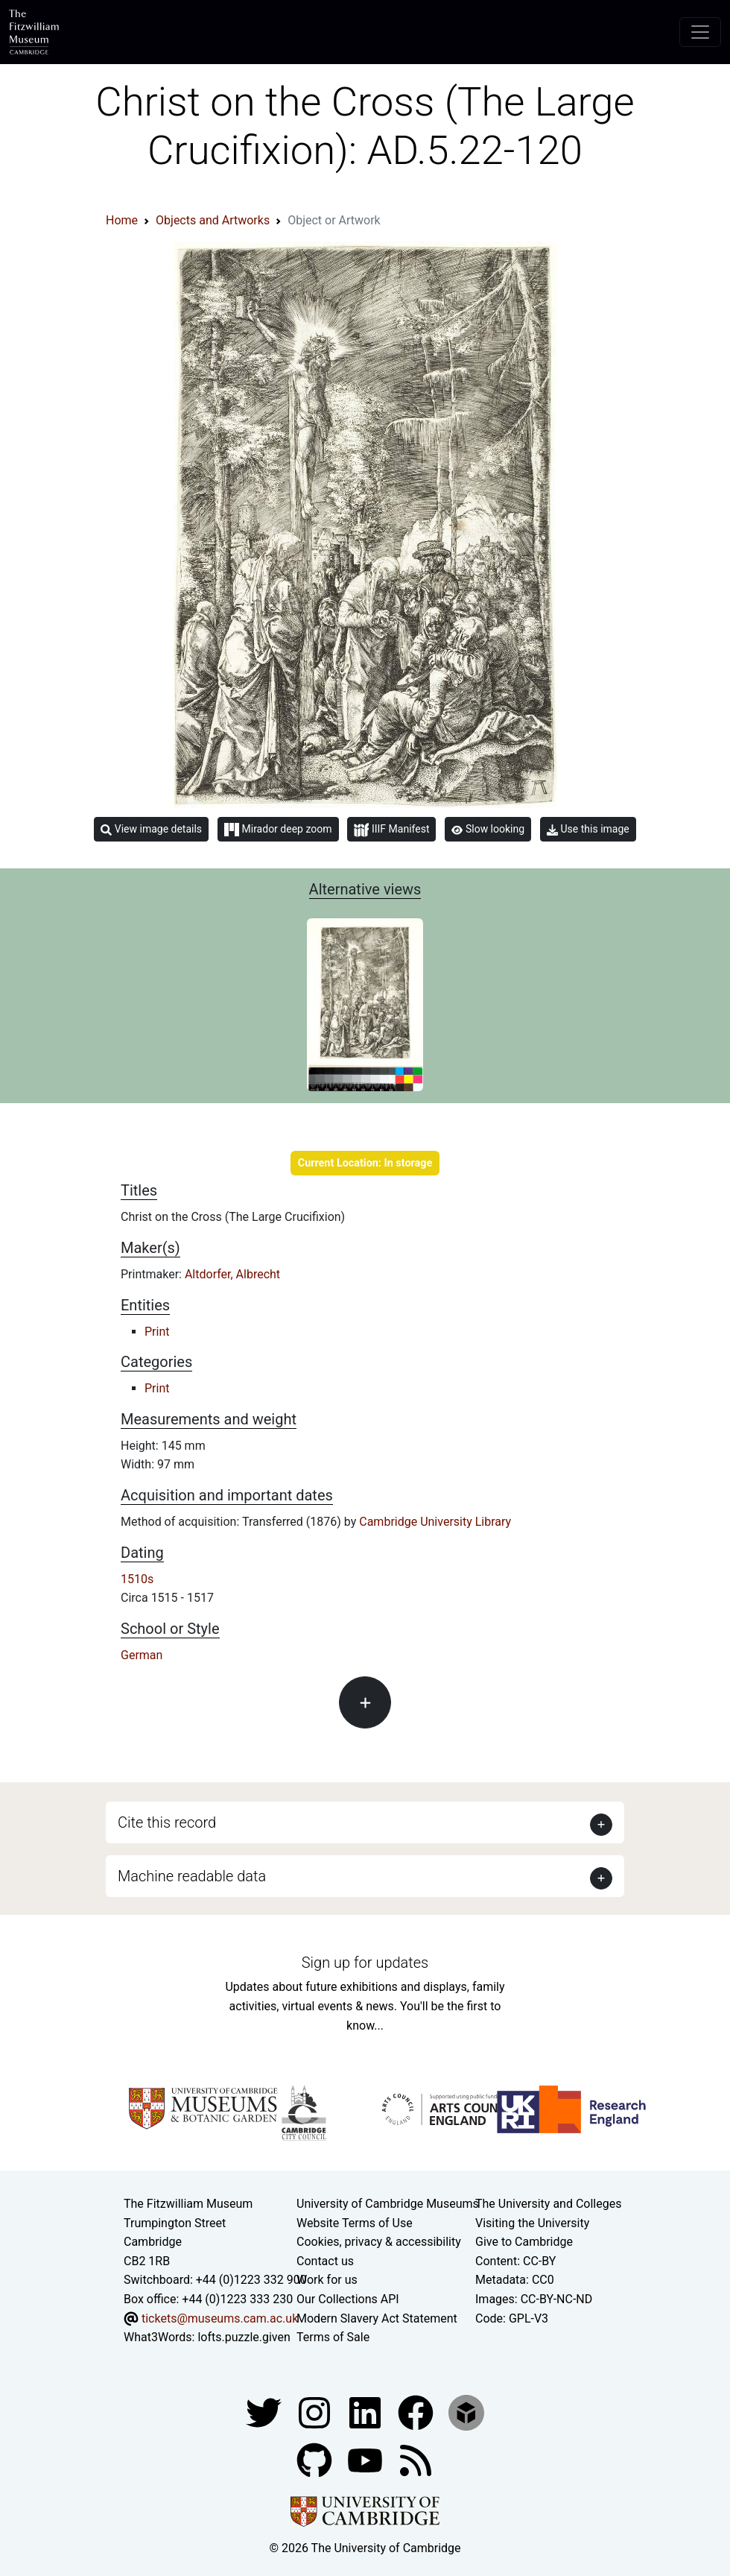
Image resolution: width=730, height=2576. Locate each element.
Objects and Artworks (213, 220)
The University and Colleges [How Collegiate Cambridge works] (548, 2204)
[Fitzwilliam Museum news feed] (415, 2459)
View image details (151, 829)
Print (157, 1332)
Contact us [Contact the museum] (325, 2261)
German (141, 1655)
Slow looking (487, 829)
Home (122, 220)
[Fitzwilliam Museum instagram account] (316, 2412)
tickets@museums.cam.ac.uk (220, 2318)
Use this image (588, 829)
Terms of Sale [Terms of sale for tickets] (332, 2337)
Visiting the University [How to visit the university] (532, 2223)
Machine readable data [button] (192, 1876)
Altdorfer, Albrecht (232, 1274)
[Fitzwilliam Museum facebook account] (366, 2412)
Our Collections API (347, 2299)
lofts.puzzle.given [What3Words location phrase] (243, 2337)
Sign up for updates (365, 1963)
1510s (137, 1579)
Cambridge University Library (435, 1522)
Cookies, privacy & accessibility (378, 2242)
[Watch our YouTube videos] (366, 2459)
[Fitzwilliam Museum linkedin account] (417, 2412)
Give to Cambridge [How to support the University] (524, 2242)
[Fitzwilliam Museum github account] (316, 2459)
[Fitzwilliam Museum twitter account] (265, 2412)
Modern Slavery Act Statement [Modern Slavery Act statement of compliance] (376, 2318)
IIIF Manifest (391, 830)
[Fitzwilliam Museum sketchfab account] (466, 2412)
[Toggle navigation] (700, 32)
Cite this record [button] (167, 1822)
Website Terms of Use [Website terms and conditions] (354, 2223)
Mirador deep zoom (277, 829)
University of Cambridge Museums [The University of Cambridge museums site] (387, 2204)
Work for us (327, 2280)
